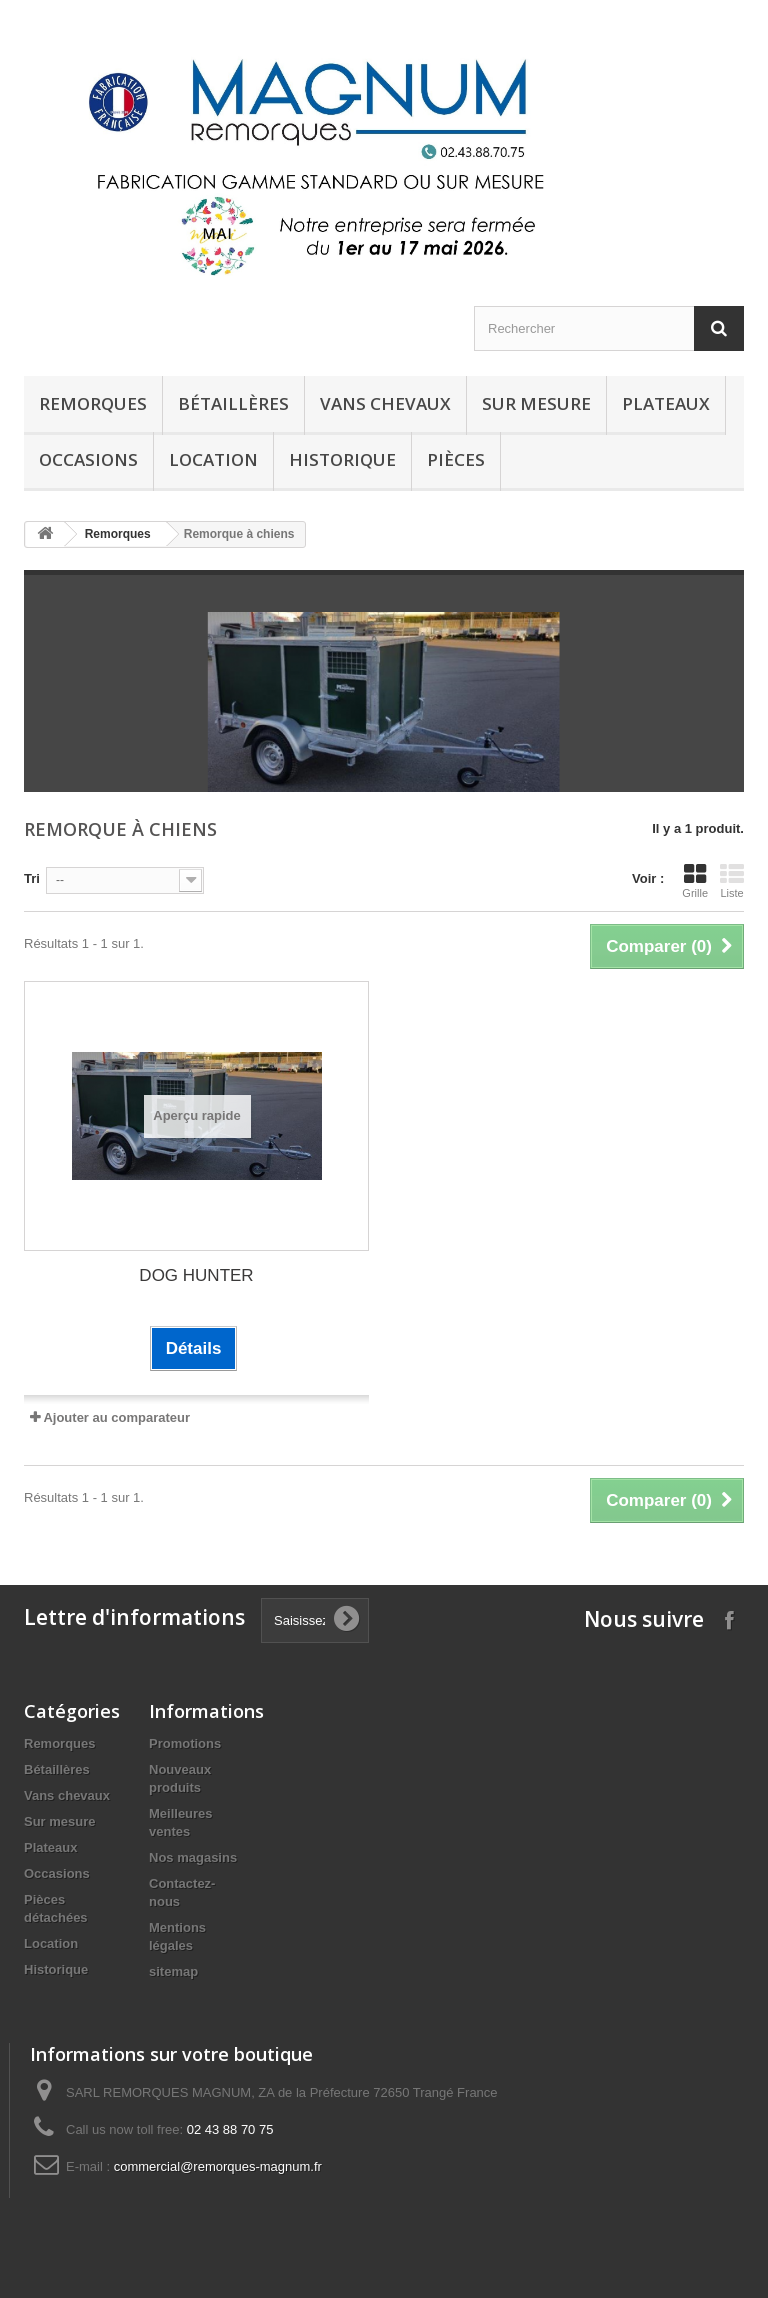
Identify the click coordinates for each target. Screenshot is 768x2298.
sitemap (173, 1971)
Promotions (185, 1743)
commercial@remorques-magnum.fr (218, 2166)
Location (213, 459)
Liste (732, 881)
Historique (56, 1969)
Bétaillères (233, 403)
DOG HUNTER (196, 1275)
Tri (32, 878)
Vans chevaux (385, 403)
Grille (695, 881)
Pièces (456, 459)
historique (342, 459)
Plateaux (666, 403)
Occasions (88, 459)
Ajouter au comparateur (116, 1417)
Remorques (93, 403)
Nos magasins (193, 1857)
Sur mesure (536, 403)
